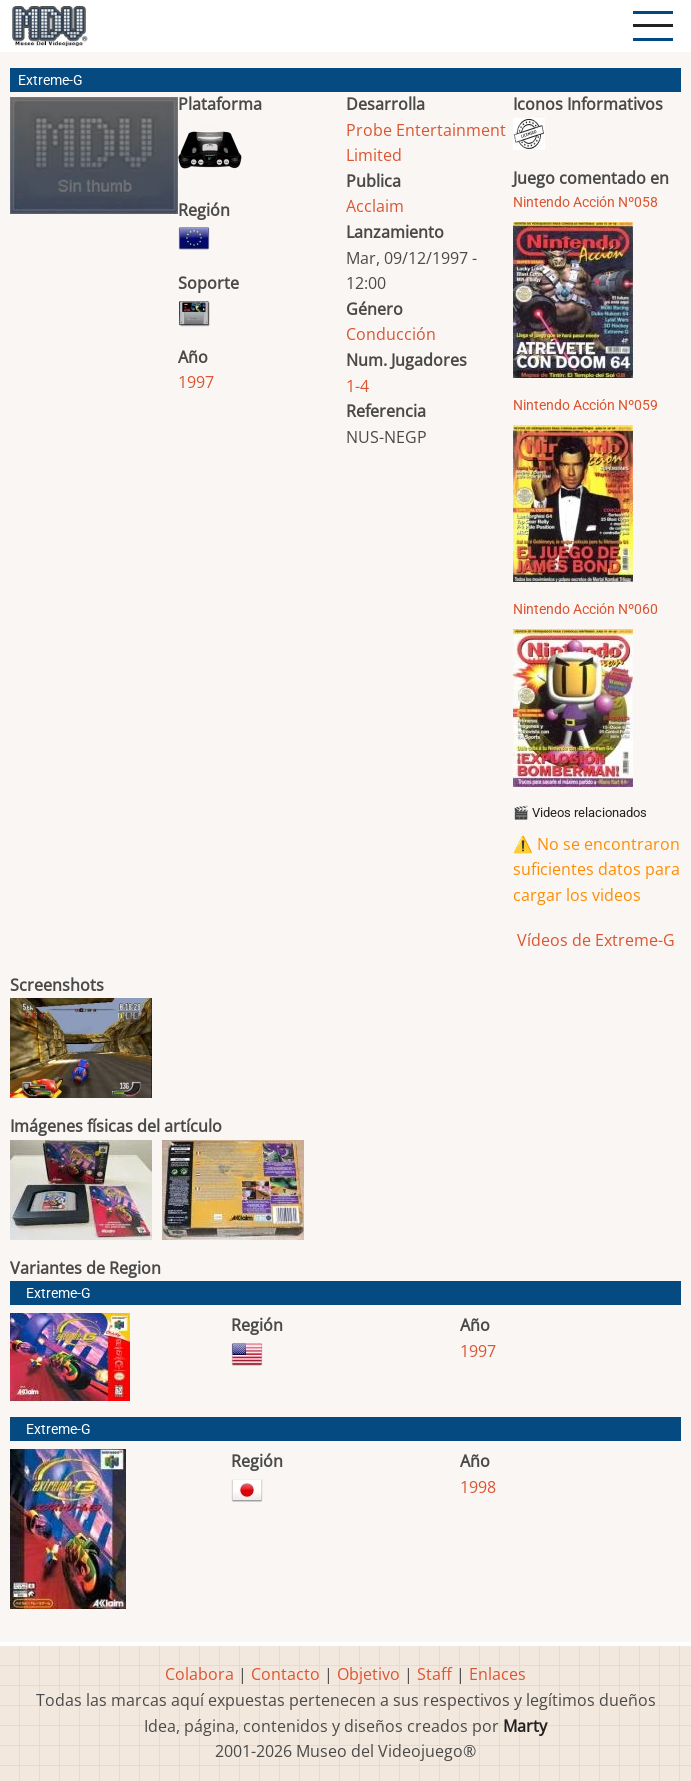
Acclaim (375, 206)
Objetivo (368, 1674)
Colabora (199, 1674)
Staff (434, 1674)
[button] (94, 163)
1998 (478, 1487)
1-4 (357, 386)
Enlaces (497, 1674)
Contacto (285, 1674)
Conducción (391, 334)
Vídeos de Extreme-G (594, 940)
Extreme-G (58, 1293)
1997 (196, 382)
